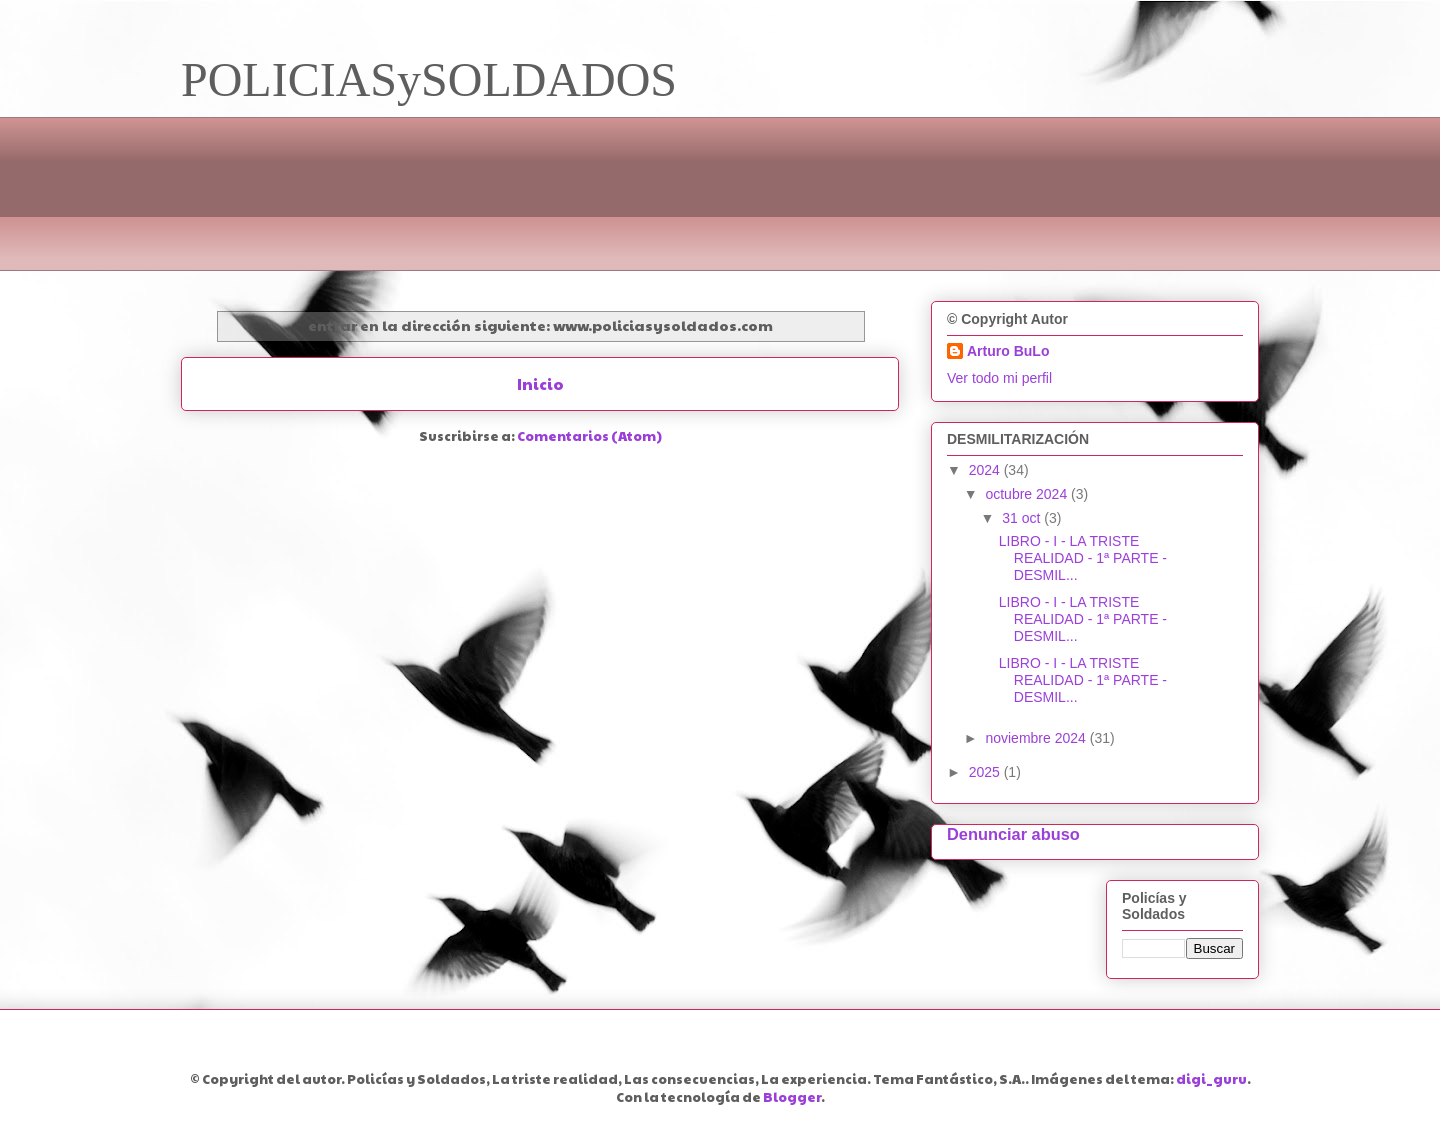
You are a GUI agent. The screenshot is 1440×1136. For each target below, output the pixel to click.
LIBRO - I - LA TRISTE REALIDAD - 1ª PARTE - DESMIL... (1083, 558)
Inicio (540, 383)
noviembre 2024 (1037, 738)
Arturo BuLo (1008, 351)
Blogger (792, 1097)
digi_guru (1211, 1079)
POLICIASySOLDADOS (429, 79)
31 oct (1023, 518)
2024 (986, 470)
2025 (986, 772)
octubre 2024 (1028, 494)
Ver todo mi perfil (999, 378)
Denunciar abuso (1013, 834)
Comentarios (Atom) (589, 436)
